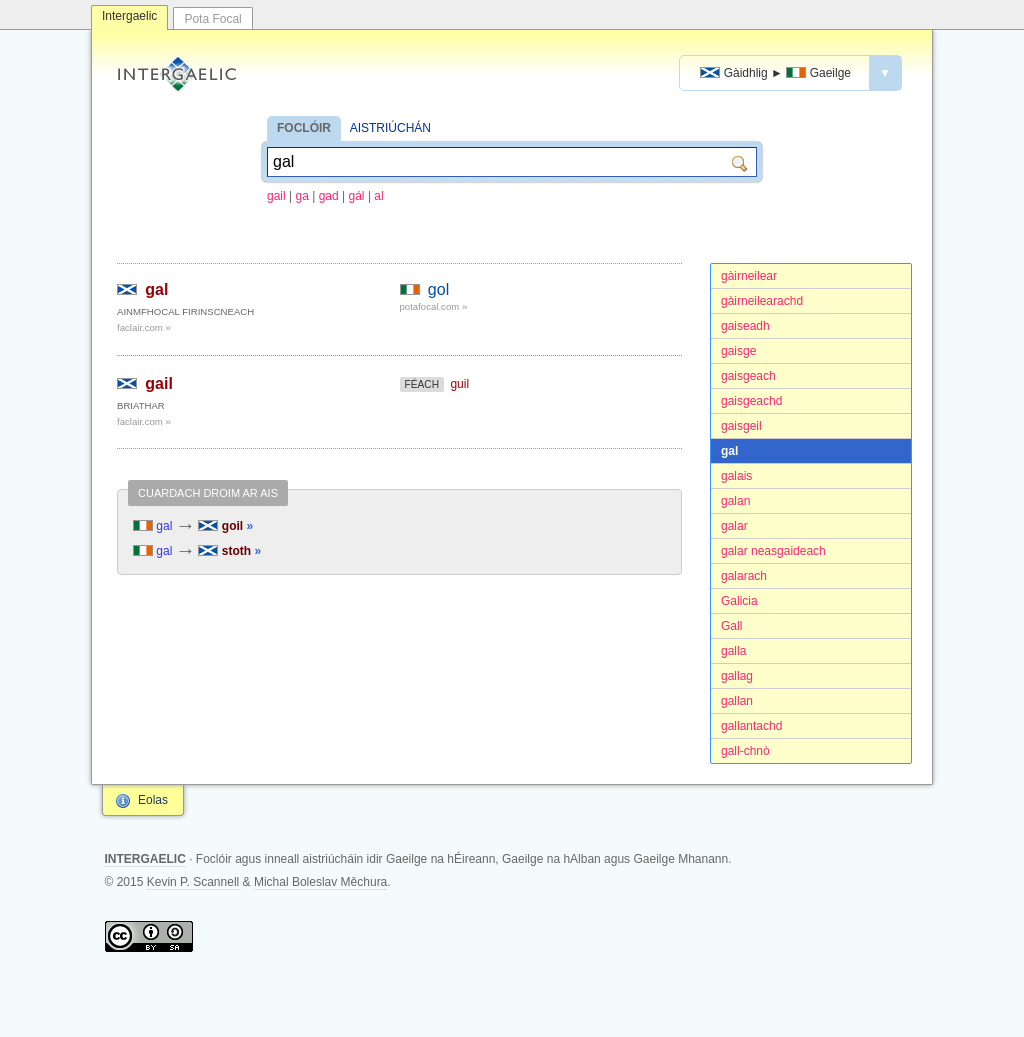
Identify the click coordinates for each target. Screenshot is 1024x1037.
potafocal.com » (434, 306)
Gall (731, 626)
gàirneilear (749, 276)
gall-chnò (745, 751)
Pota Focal (212, 19)
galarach (744, 576)
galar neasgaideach (773, 551)
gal (729, 451)
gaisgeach (748, 376)
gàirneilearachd (762, 301)
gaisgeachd (751, 401)
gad (329, 196)
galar (734, 526)
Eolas (153, 800)
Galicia (739, 601)
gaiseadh (745, 326)
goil (225, 526)
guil (459, 384)
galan (735, 501)
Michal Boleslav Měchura (320, 882)
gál (357, 196)
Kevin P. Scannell (193, 882)
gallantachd (751, 726)
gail (276, 196)
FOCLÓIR (304, 128)
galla (733, 651)
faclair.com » (144, 327)
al (378, 196)
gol (438, 289)
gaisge (738, 351)
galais (736, 476)
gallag (737, 676)
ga (302, 196)
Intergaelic (129, 16)
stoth (229, 551)
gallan (737, 701)
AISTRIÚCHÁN (390, 128)
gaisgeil (741, 426)
